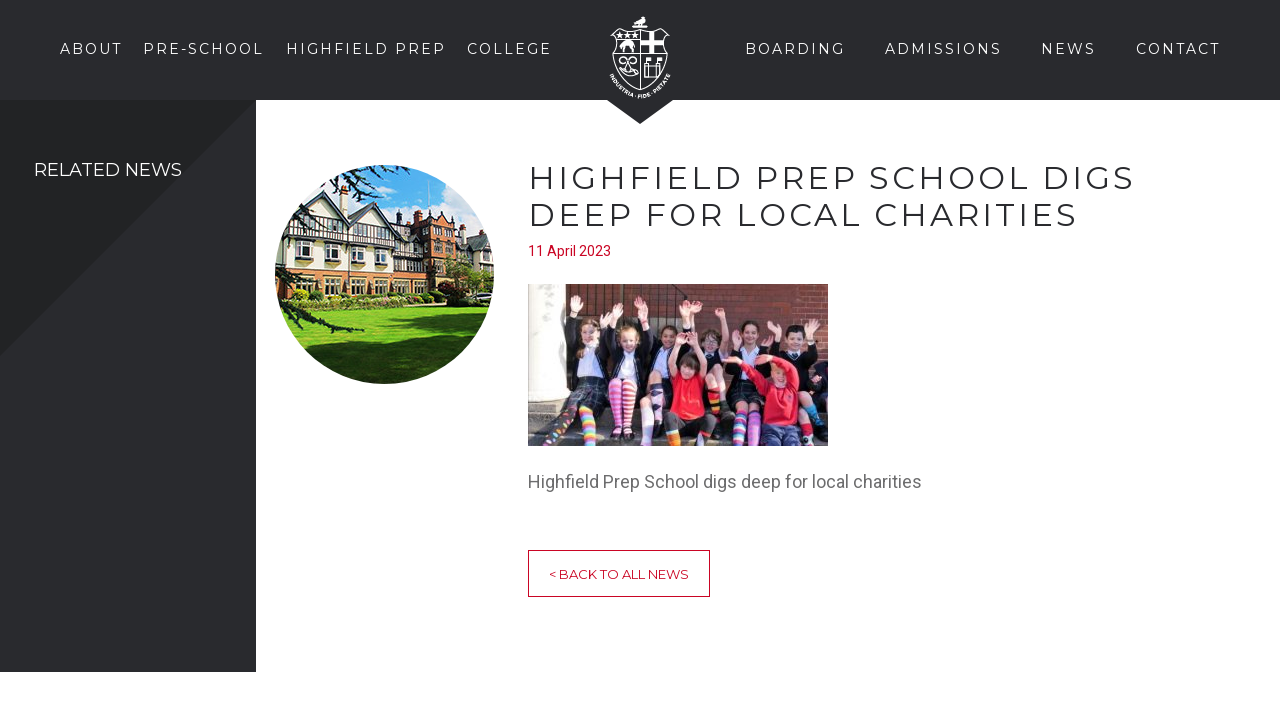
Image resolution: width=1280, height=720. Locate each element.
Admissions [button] (943, 49)
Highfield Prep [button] (366, 49)
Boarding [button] (795, 49)
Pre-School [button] (203, 49)
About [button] (91, 49)
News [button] (1068, 49)
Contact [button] (1178, 49)
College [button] (509, 49)
